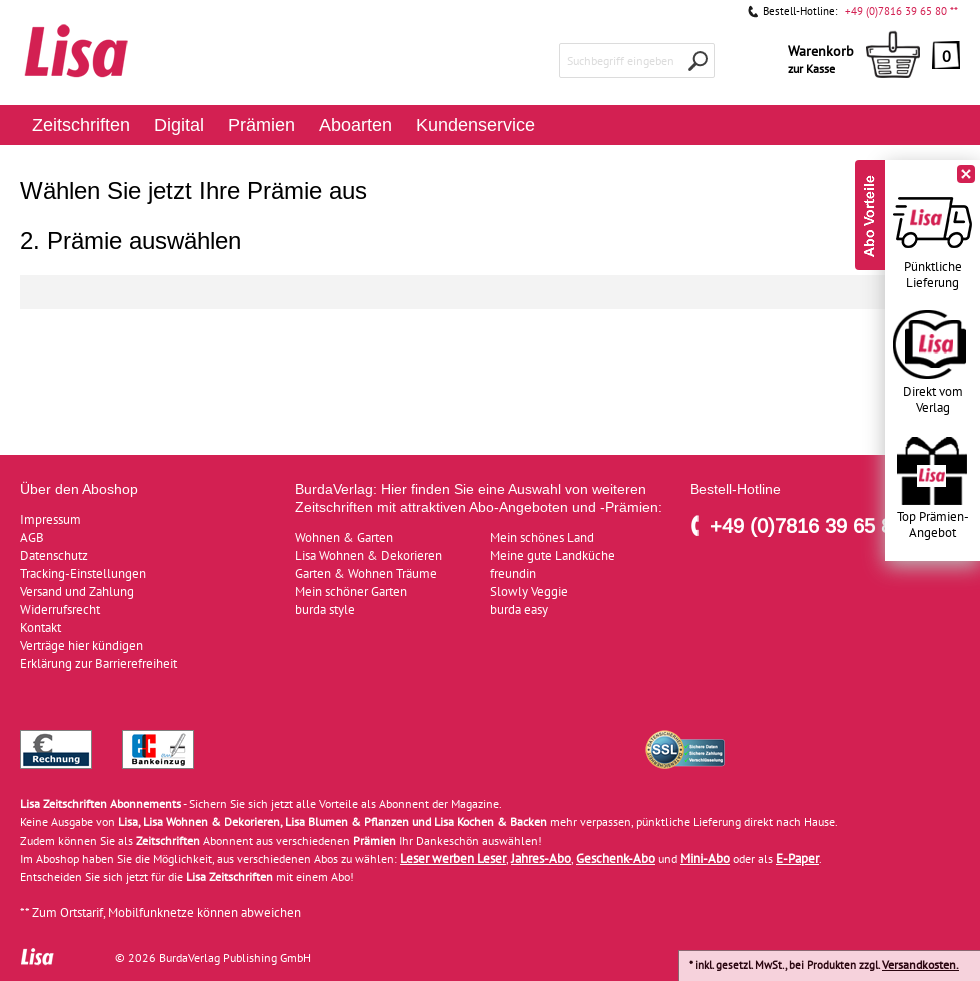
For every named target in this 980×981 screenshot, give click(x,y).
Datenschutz (54, 555)
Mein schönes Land (542, 537)
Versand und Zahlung (77, 591)
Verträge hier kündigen (81, 645)
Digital (179, 124)
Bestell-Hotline (735, 489)
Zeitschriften (81, 124)
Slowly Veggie (529, 591)
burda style (325, 609)
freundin (513, 573)
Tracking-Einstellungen (83, 573)
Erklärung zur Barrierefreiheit (98, 663)
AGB (32, 537)
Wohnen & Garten (344, 537)
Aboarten (355, 124)
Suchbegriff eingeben (620, 61)
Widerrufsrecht (60, 609)
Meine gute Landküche (552, 555)
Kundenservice (475, 124)
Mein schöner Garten (351, 591)
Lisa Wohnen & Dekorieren (368, 555)
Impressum (50, 519)
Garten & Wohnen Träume (366, 573)
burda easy (519, 609)
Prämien (261, 124)
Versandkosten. (920, 964)
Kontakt (40, 627)
